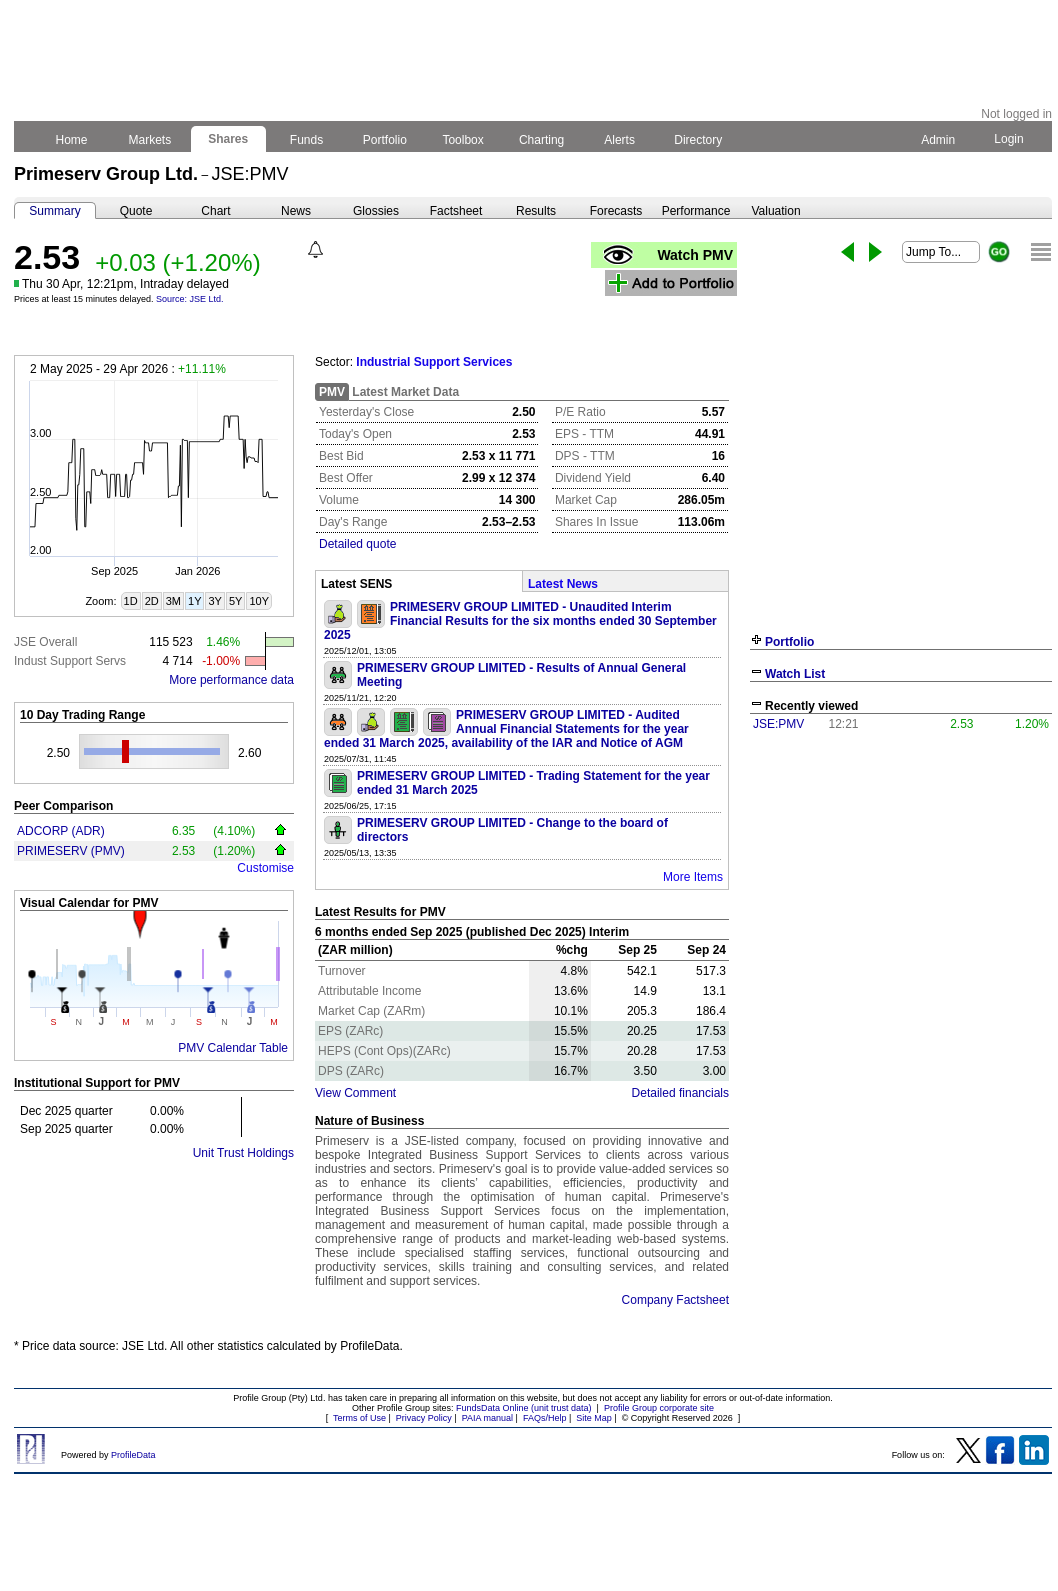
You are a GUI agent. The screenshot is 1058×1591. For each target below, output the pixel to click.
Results (536, 211)
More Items (693, 877)
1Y (194, 601)
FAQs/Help (545, 1418)
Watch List (795, 674)
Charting (542, 140)
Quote (136, 211)
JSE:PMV (778, 724)
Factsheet (456, 211)
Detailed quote (357, 544)
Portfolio (385, 140)
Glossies (376, 211)
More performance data (231, 680)
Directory (698, 140)
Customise (265, 868)
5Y (235, 601)
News (296, 211)
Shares (228, 139)
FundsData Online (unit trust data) (524, 1408)
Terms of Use (359, 1418)
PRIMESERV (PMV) (71, 851)
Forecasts (616, 211)
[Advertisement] (901, 888)
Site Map (594, 1418)
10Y (259, 601)
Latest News (563, 584)
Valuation (775, 211)
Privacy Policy (424, 1418)
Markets (149, 140)
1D (131, 601)
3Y (214, 601)
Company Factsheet (675, 1300)
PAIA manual (487, 1418)
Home (71, 140)
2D (152, 601)
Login (1009, 139)
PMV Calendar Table (233, 1048)
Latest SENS (356, 584)
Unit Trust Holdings (243, 1153)
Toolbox (463, 140)
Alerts (620, 140)
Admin (938, 140)
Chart (215, 211)
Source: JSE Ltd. (190, 299)
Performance (696, 211)
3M (173, 601)
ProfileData (133, 1455)
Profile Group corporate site (659, 1408)
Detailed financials (680, 1093)
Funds (307, 140)
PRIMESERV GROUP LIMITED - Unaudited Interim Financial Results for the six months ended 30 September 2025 (520, 621)
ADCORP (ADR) (61, 831)
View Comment (355, 1093)
